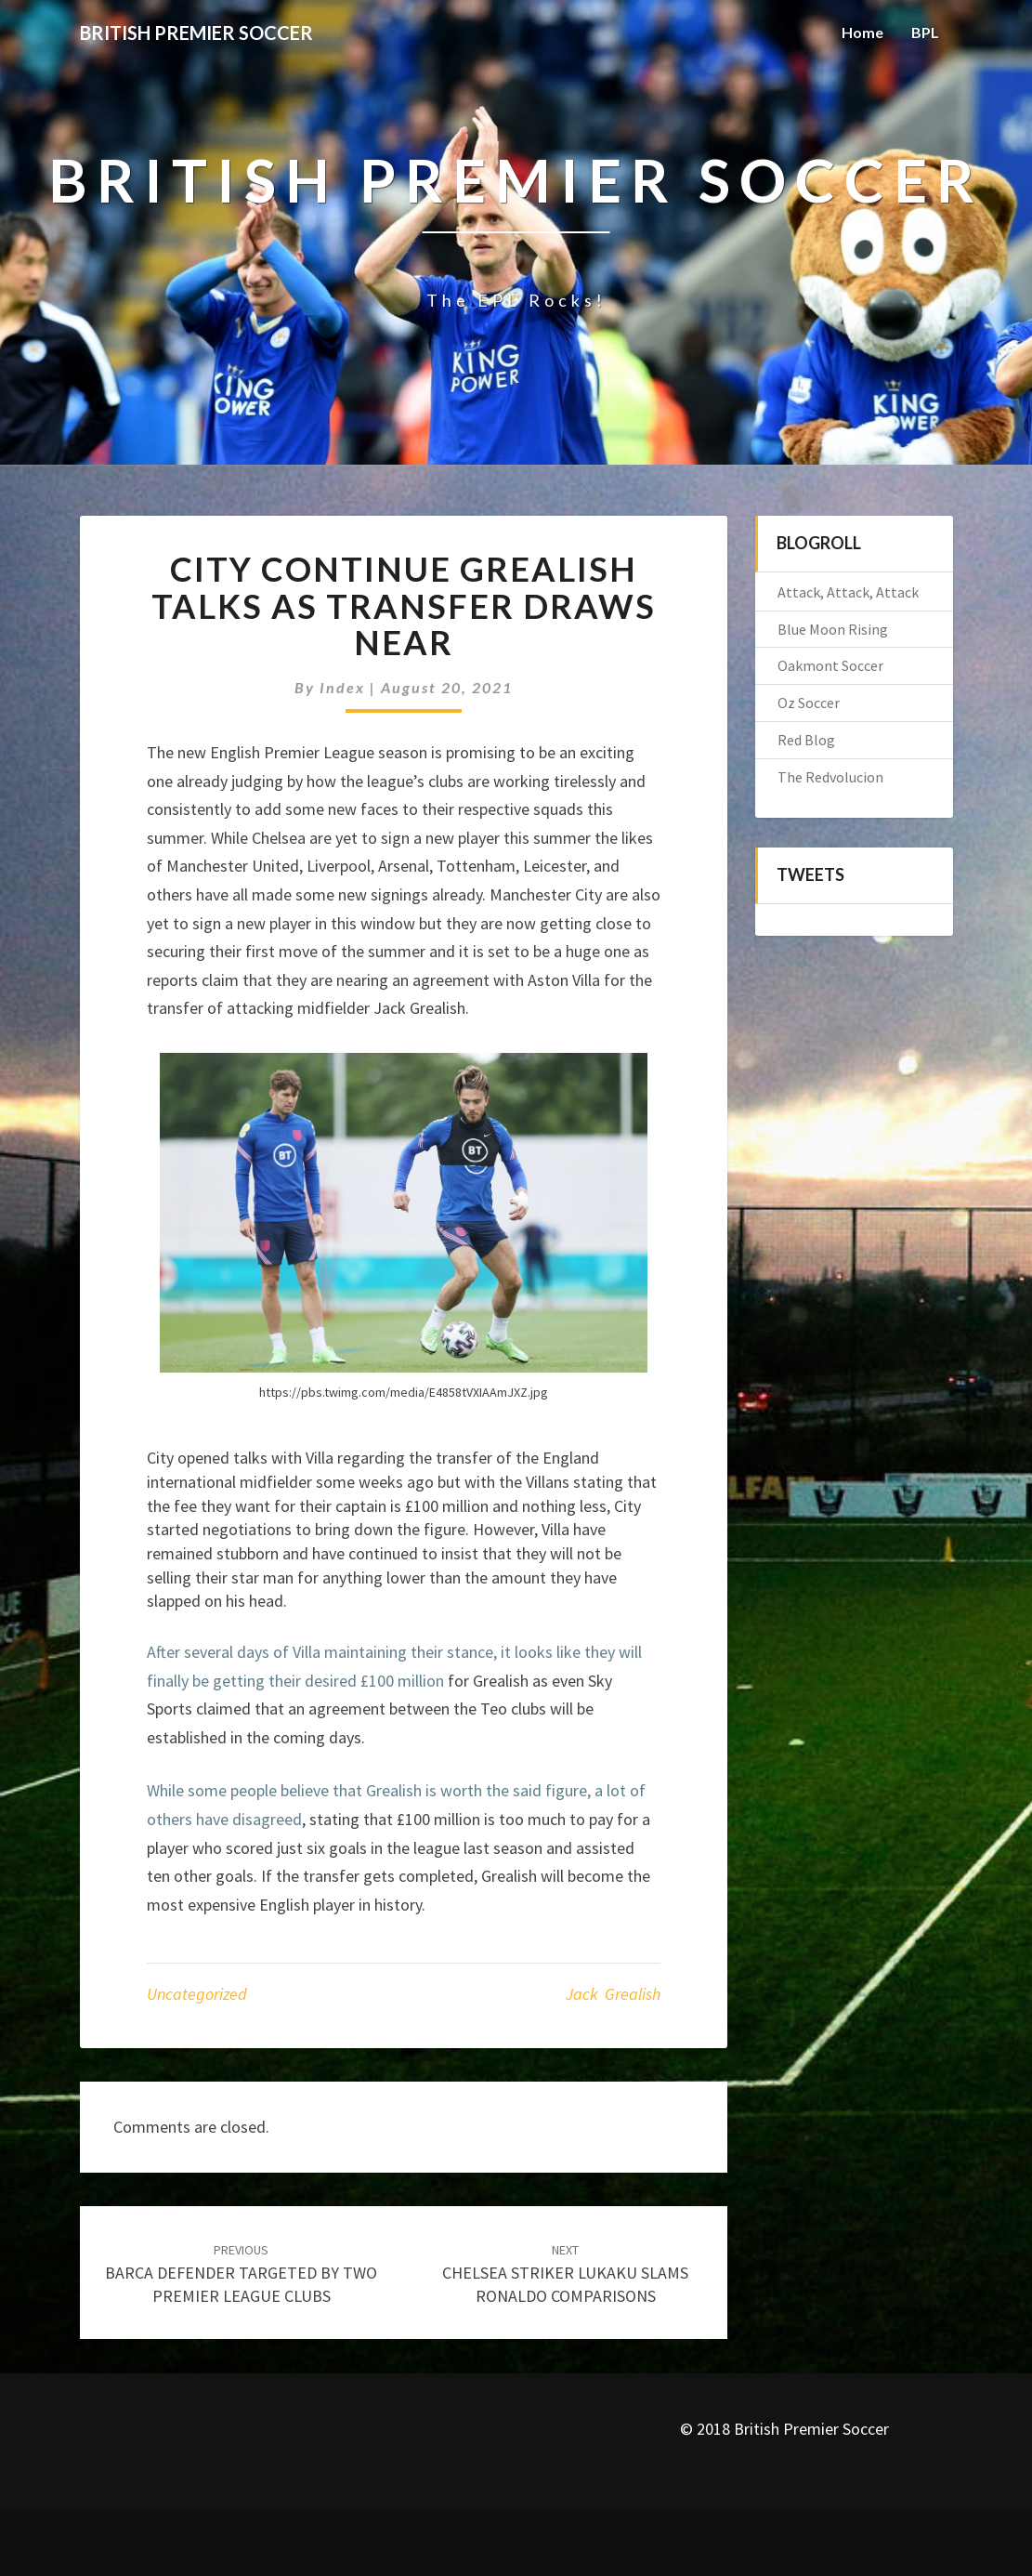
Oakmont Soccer (830, 665)
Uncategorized (197, 1993)
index (342, 687)
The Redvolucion (830, 777)
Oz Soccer (808, 702)
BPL (925, 32)
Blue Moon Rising (832, 629)
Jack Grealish (613, 1993)
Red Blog (806, 739)
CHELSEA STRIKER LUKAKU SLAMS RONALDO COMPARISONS (565, 2274)
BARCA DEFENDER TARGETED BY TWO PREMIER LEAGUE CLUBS (241, 2274)
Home (862, 32)
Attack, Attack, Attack (848, 592)
